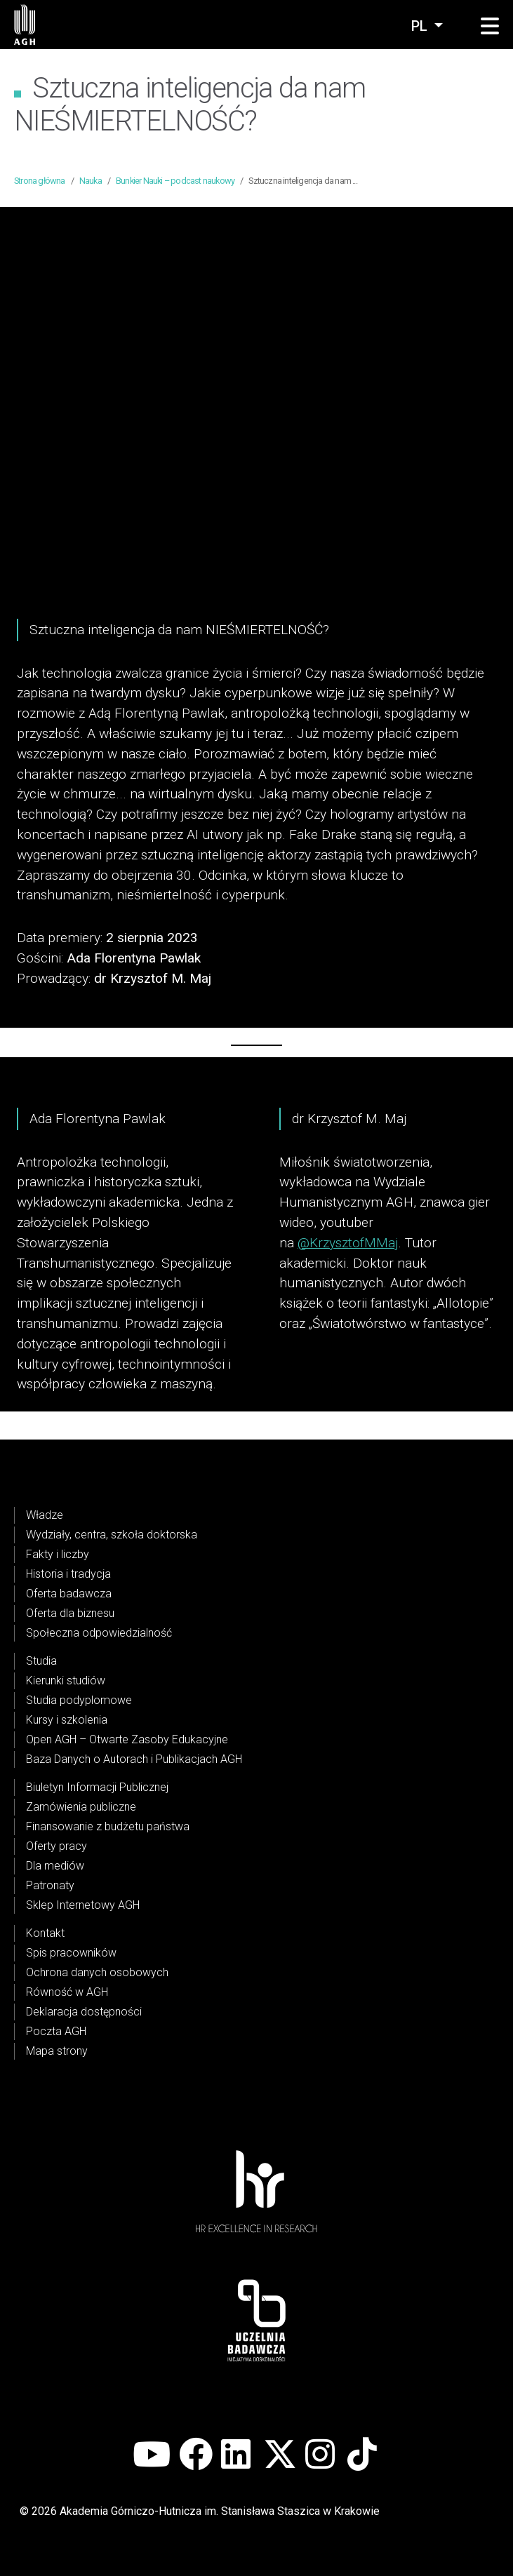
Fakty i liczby (57, 1554)
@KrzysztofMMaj (348, 1243)
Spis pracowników (71, 1952)
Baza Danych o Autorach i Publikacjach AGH (134, 1759)
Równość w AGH (67, 1992)
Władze (44, 1515)
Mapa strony (57, 2051)
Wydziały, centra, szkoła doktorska (111, 1534)
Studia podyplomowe (79, 1700)
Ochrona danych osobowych (97, 1972)
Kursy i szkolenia (66, 1719)
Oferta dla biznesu (70, 1613)
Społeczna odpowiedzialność (99, 1632)
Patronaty (50, 1885)
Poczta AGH (56, 2031)
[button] (490, 27)
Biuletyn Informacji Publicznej (97, 1787)
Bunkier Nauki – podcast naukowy (175, 180)
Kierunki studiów (65, 1680)
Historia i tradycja (68, 1574)
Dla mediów (55, 1865)
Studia (41, 1661)
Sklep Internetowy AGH (83, 1905)
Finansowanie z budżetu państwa (107, 1826)
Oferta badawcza (69, 1593)
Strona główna (39, 180)
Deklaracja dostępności (84, 2011)
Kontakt (45, 1933)
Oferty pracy (56, 1846)
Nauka (90, 180)
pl (421, 26)
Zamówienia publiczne (81, 1806)
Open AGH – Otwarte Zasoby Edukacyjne (127, 1739)
